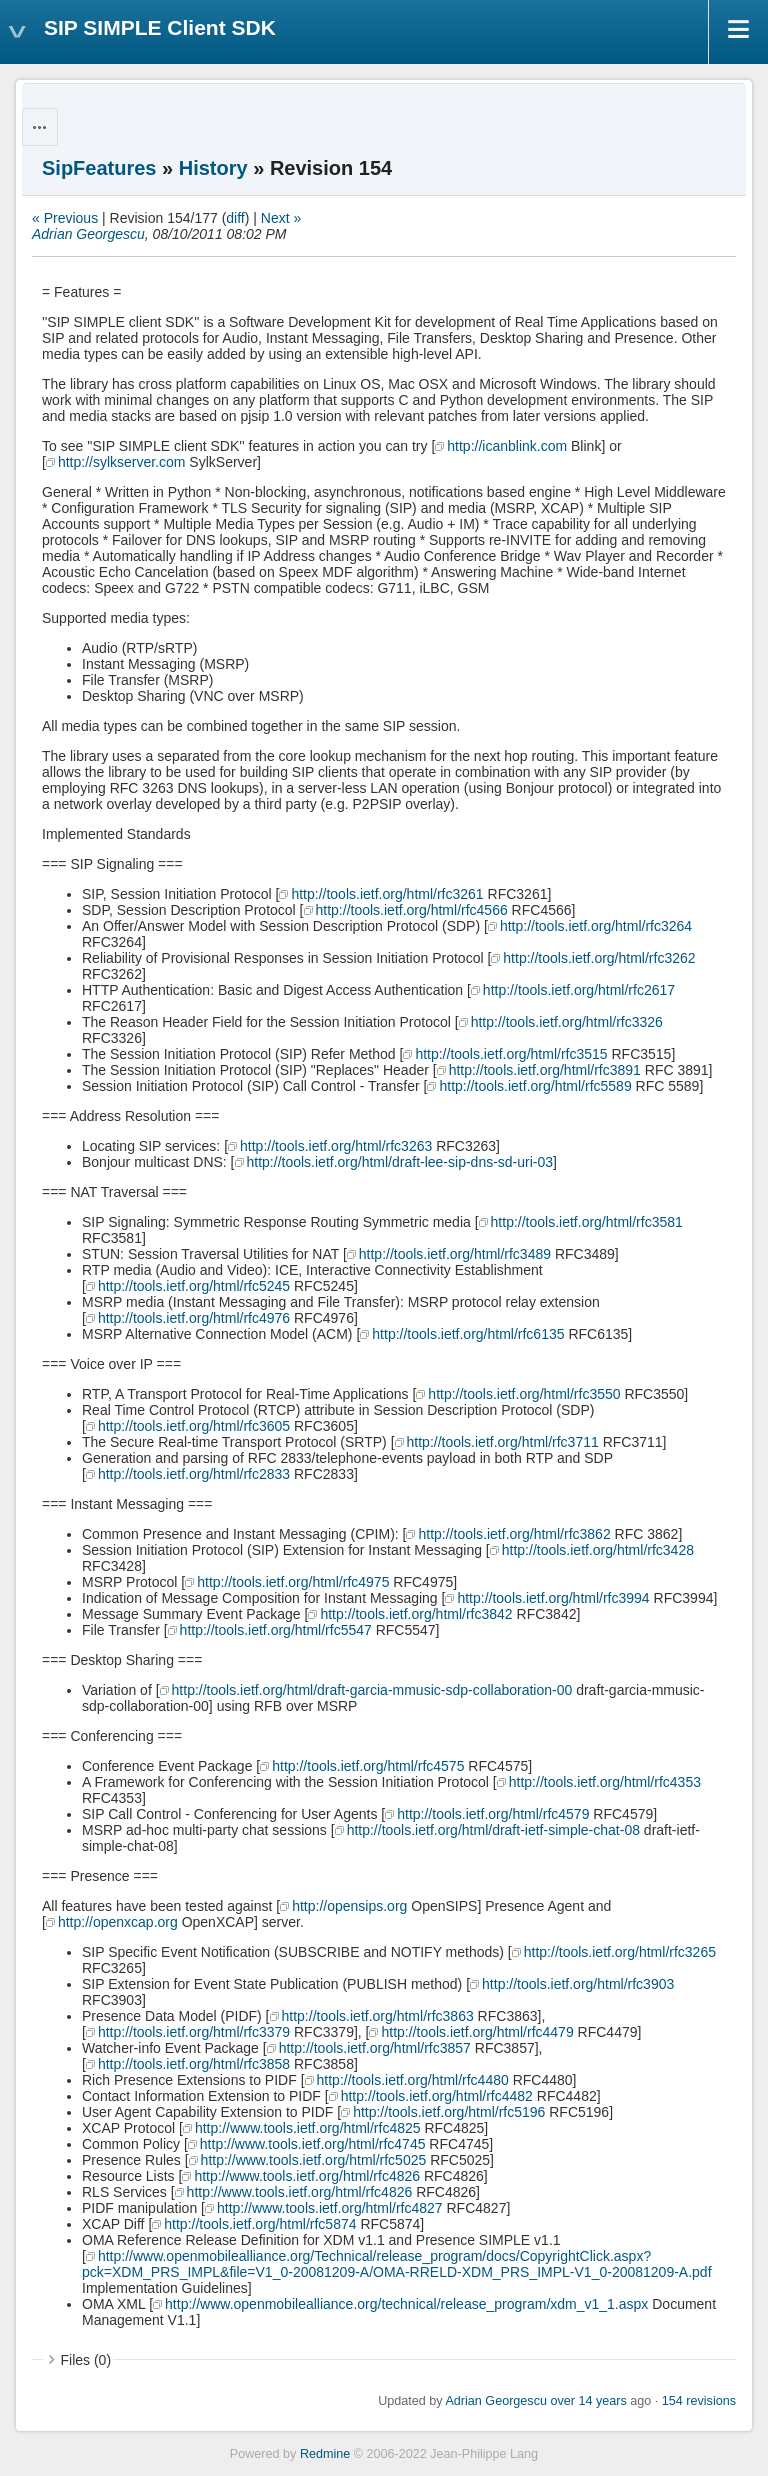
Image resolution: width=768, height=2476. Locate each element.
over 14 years (588, 2401)
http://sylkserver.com (122, 462)
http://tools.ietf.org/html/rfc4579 (493, 1814)
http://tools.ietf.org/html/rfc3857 (375, 2048)
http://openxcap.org (118, 1922)
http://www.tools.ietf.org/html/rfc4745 (313, 2144)
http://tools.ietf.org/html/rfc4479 (477, 2032)
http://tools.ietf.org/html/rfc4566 (412, 910)
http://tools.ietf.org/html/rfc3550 (524, 1394)
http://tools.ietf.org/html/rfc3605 (194, 1426)
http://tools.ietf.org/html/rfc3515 (511, 1054)
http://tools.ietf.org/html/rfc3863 (378, 2016)
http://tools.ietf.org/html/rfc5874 (260, 2224)
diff (235, 218)
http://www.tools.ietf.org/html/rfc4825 (308, 2128)
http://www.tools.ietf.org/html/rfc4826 (307, 2176)
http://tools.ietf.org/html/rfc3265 (620, 1952)
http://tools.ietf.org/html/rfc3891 (545, 1070)
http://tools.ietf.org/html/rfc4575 (368, 1766)
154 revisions (699, 2401)
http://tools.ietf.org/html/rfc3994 (553, 1598)
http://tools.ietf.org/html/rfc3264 (596, 926)
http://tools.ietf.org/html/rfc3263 (336, 1146)
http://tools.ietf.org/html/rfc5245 (194, 1286)
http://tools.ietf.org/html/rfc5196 (449, 2112)
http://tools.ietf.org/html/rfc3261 (387, 894)
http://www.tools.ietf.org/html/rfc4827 (330, 2208)
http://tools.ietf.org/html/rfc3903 (578, 1984)
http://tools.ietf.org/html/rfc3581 (587, 1222)
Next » (281, 218)
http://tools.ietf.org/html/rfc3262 (599, 958)
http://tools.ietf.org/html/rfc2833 (194, 1474)
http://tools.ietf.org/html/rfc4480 (413, 2080)
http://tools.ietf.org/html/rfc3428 (598, 1550)
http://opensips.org (349, 1906)
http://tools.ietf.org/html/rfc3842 (416, 1614)
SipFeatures (99, 168)
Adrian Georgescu (88, 234)
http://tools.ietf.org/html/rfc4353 (605, 1782)
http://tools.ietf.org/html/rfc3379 (194, 2032)
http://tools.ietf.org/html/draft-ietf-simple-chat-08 (493, 1830)
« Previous (65, 218)
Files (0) (86, 2360)
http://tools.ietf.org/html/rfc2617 (579, 990)
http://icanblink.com (507, 446)
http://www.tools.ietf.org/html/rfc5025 (314, 2160)
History (213, 168)
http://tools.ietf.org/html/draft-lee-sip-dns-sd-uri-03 (400, 1162)
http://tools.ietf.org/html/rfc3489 (455, 1254)
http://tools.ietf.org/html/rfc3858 (194, 2064)
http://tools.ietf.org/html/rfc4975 (293, 1582)
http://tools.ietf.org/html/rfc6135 (468, 1334)
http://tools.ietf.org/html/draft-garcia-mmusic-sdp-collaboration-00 (372, 1690)
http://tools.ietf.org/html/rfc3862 (514, 1534)
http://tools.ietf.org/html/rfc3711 (503, 1442)
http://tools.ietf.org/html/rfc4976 (194, 1318)
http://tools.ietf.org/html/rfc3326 (567, 1022)
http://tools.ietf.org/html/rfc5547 (276, 1630)
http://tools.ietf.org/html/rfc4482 (437, 2096)
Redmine (325, 2454)
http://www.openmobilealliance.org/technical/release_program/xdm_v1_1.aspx (406, 2304)
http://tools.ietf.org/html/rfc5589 (535, 1086)
